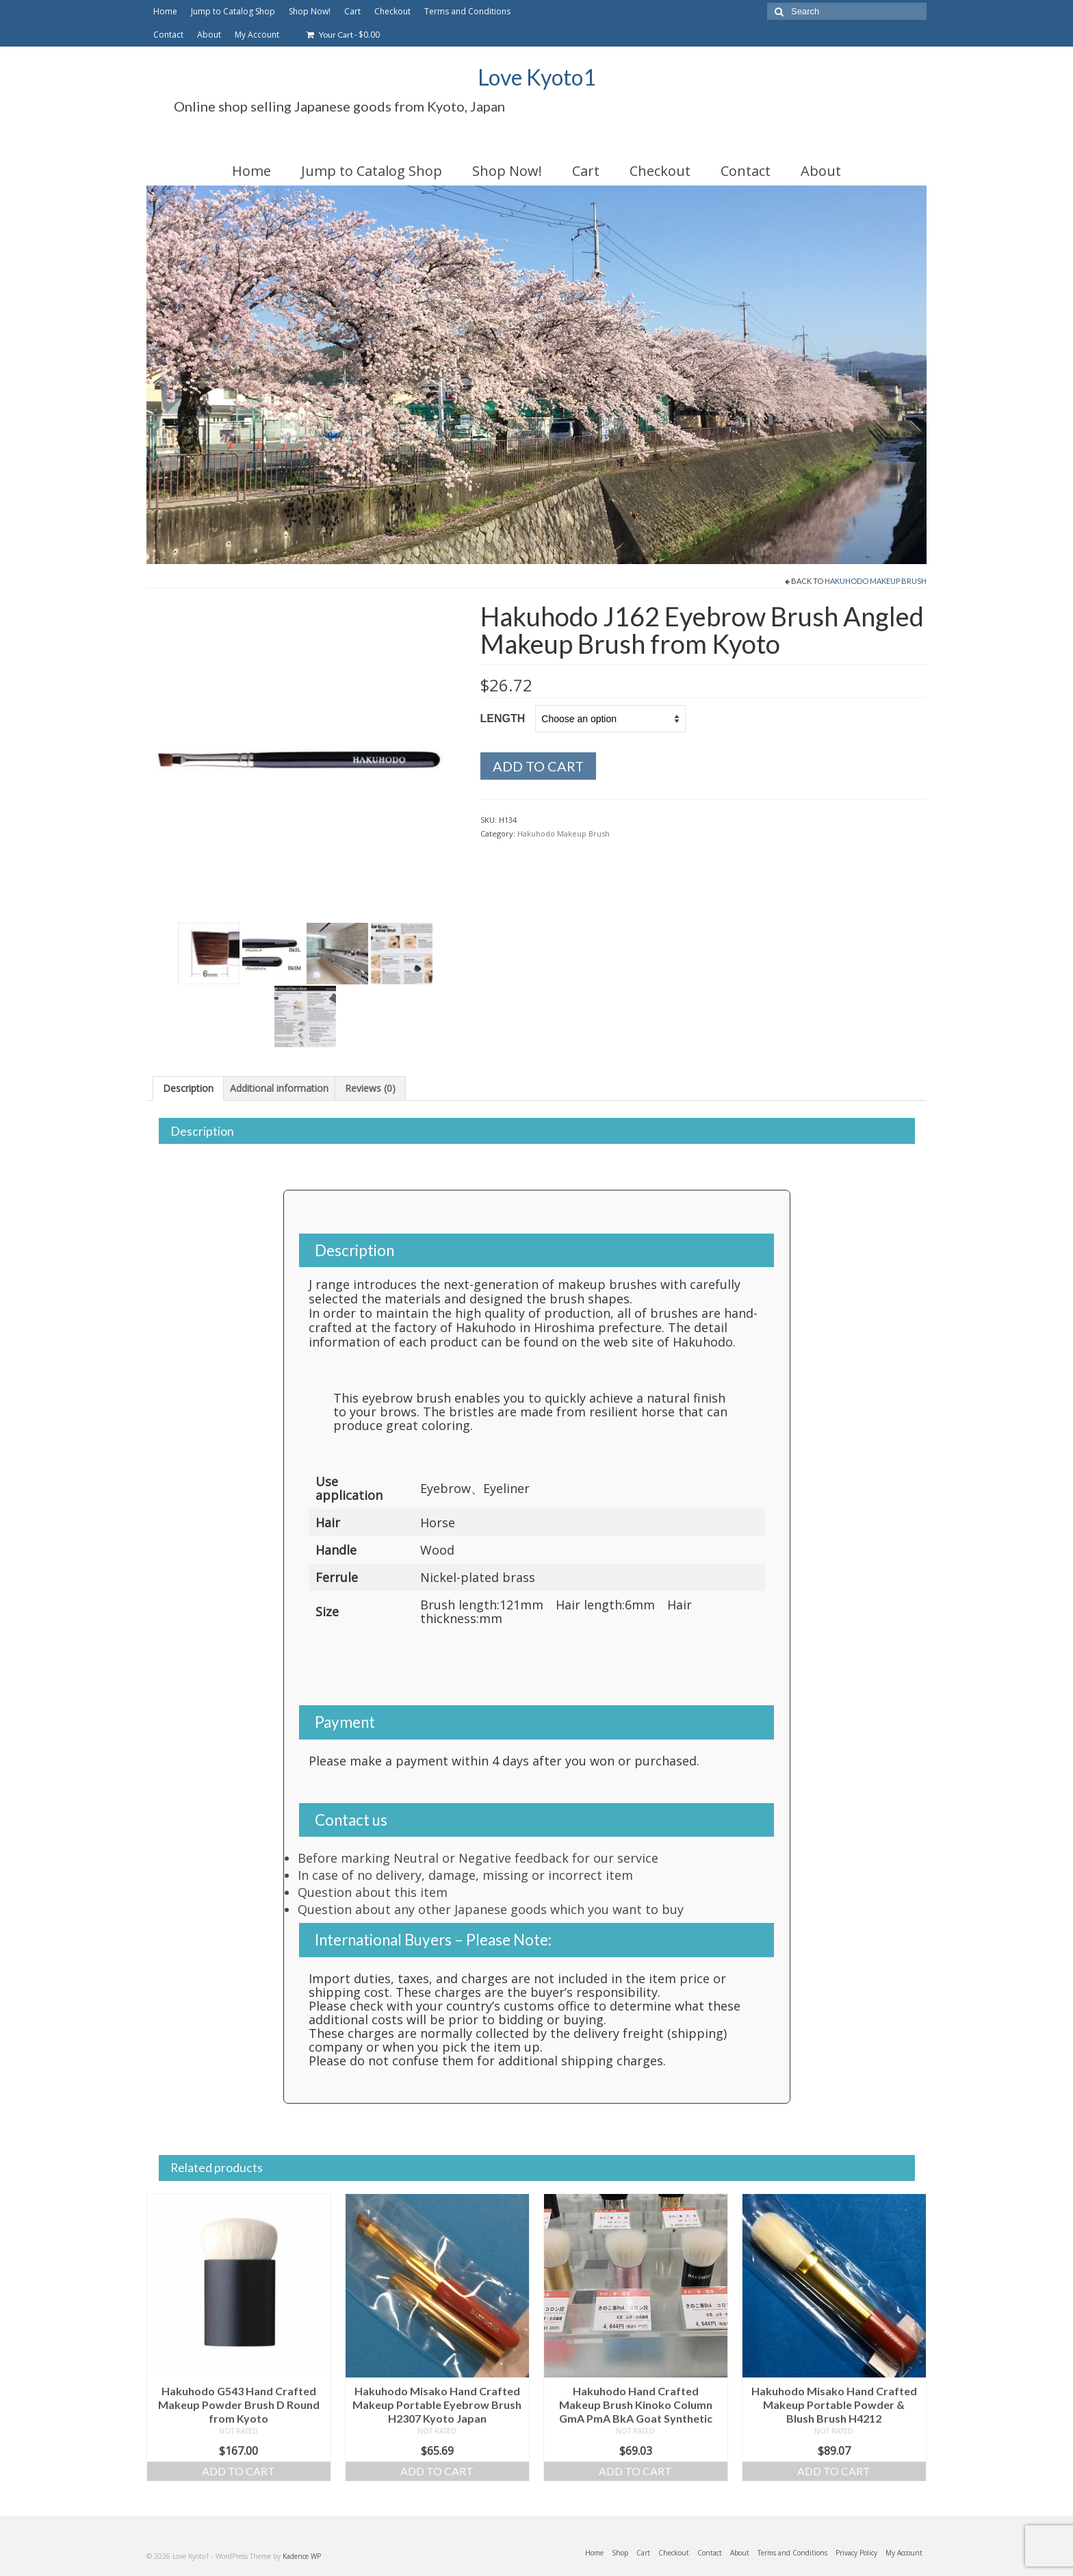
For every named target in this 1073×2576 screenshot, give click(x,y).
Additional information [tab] (279, 1088)
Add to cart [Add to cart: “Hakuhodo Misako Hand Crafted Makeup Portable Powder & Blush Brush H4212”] (833, 2470)
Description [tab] (188, 1088)
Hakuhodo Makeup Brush (876, 580)
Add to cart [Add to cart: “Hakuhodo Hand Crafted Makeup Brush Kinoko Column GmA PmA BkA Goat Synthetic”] (635, 2470)
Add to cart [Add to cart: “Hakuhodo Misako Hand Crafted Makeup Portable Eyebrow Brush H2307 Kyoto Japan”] (437, 2470)
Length (503, 718)
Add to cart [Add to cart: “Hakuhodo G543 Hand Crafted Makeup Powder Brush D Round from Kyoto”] (238, 2470)
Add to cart (538, 766)
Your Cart (343, 34)
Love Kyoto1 (537, 77)
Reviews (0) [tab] (370, 1088)
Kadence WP (302, 2556)
